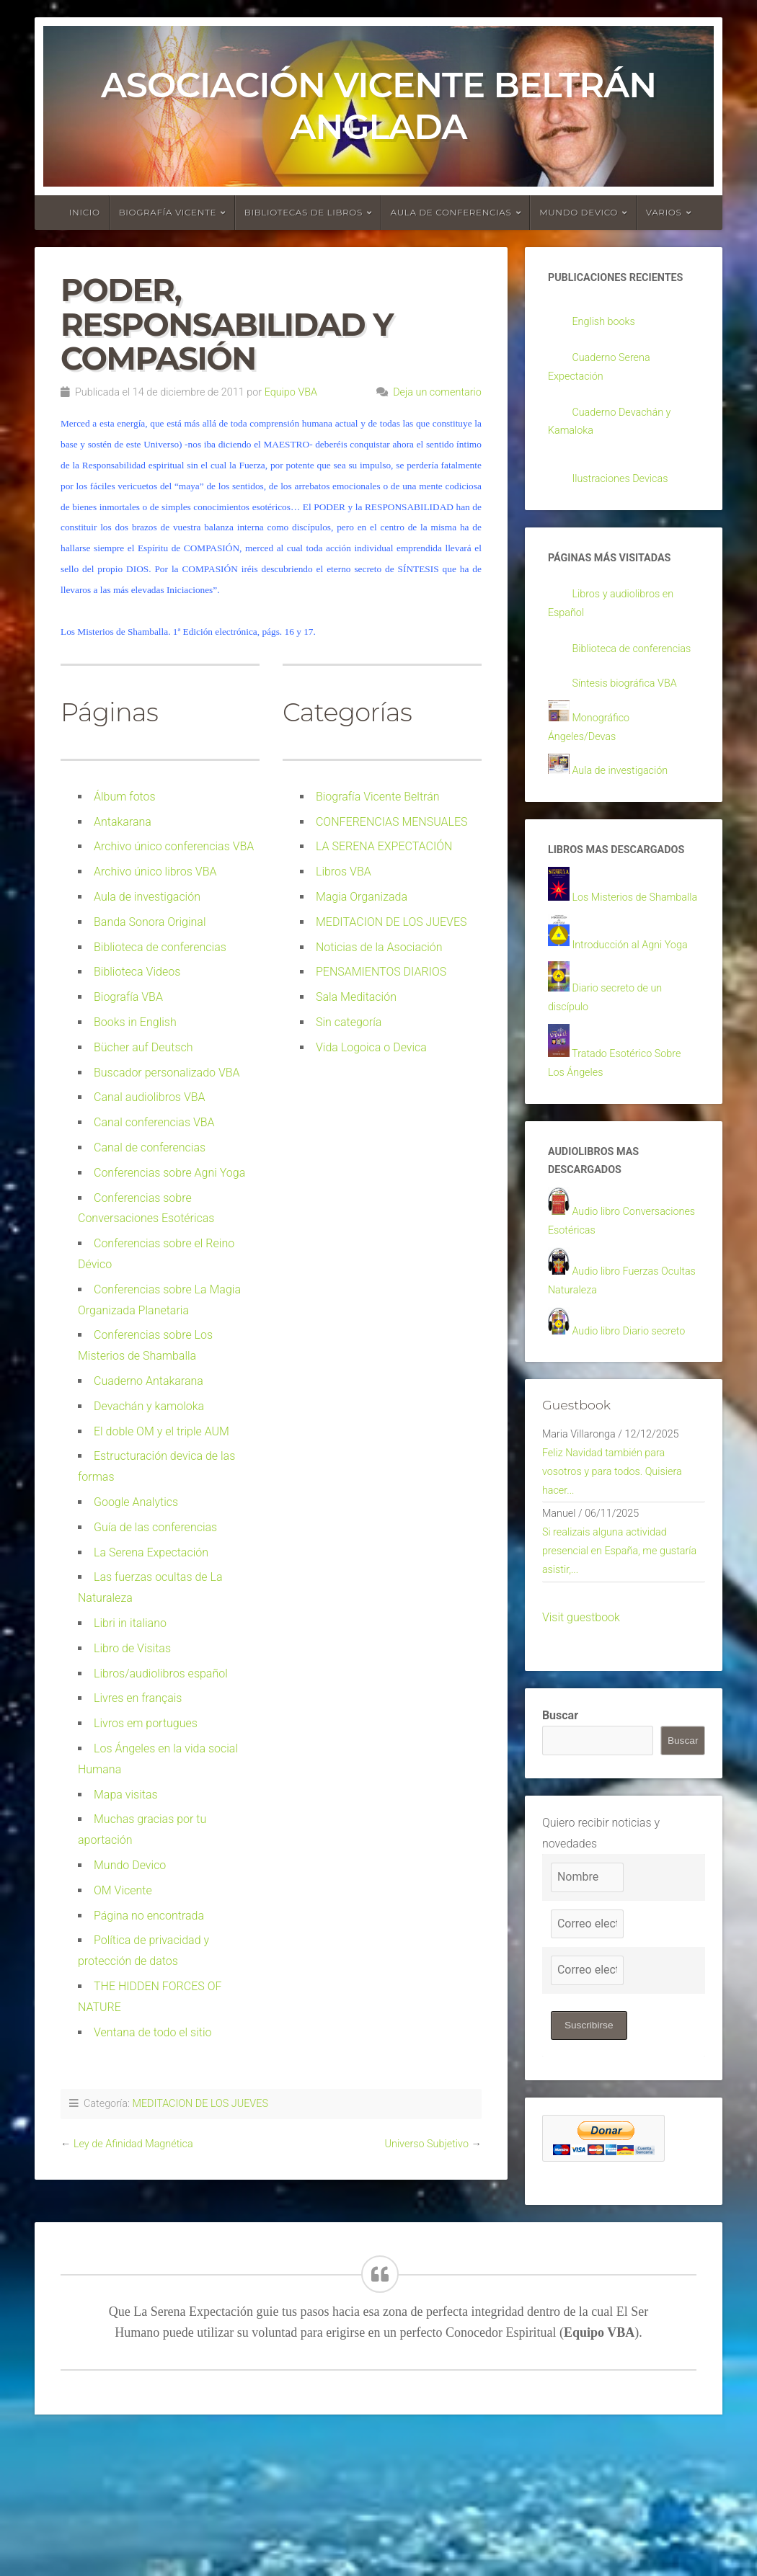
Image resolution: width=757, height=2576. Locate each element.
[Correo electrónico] (587, 2062)
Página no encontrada (149, 1915)
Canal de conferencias (149, 1147)
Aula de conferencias (451, 212)
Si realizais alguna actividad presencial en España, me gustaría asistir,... (611, 1686)
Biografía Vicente (168, 212)
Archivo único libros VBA (155, 871)
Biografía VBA (128, 997)
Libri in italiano (130, 1623)
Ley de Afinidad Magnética (133, 2144)
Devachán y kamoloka (149, 1406)
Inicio (84, 212)
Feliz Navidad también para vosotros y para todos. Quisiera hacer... (620, 1598)
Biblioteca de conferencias (160, 947)
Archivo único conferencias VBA (174, 846)
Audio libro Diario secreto (635, 1451)
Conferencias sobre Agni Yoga (169, 1173)
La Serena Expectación (151, 1552)
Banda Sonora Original (150, 922)
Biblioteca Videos (137, 972)
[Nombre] (587, 2016)
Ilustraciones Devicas (625, 487)
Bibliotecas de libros (303, 212)
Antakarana (122, 822)
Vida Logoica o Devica (371, 1047)
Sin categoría (348, 1022)
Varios (664, 212)
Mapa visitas (126, 1794)
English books (607, 323)
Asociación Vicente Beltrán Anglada (378, 106)
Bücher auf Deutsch (143, 1047)
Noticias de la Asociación (379, 947)
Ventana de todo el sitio (153, 2032)
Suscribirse (590, 2164)
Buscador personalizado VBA (167, 1072)
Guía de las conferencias (155, 1527)
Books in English (135, 1022)
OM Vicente (123, 1890)
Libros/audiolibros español (161, 1673)
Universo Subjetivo (427, 2144)
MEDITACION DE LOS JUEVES (391, 922)
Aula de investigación (147, 897)
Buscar (560, 1853)
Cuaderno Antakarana (148, 1381)
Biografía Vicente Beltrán (378, 796)
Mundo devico (578, 212)
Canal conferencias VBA (154, 1122)
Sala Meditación (356, 997)
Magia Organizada (361, 897)
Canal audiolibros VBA (149, 1097)
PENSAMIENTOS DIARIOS (381, 972)
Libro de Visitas (132, 1648)
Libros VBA (343, 871)
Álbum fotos (125, 796)
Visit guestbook (581, 1755)
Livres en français (138, 1698)
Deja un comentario (437, 392)
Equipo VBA (291, 392)
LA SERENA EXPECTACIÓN (384, 846)
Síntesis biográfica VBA (630, 719)
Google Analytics (136, 1502)
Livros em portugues (146, 1723)
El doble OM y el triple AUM (161, 1431)
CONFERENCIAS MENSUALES (392, 822)
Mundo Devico (130, 1865)
